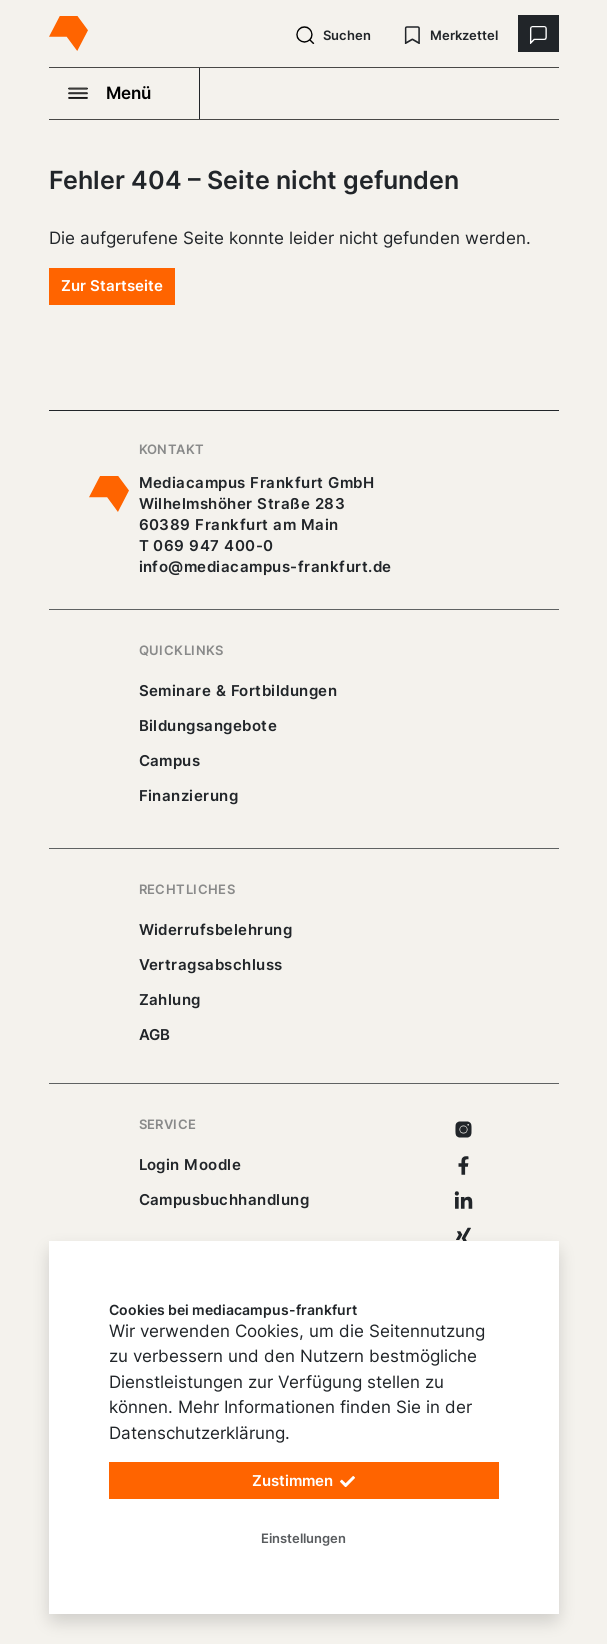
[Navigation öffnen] (125, 93)
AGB (155, 1034)
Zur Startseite (112, 285)
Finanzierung (189, 795)
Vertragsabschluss (211, 964)
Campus (170, 760)
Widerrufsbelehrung (216, 929)
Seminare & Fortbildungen (238, 690)
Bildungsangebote (208, 725)
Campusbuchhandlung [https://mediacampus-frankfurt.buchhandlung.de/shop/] (224, 1199)
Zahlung (170, 999)
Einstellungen (303, 1538)
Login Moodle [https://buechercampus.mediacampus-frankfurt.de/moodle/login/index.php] (190, 1164)
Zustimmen (304, 1481)
